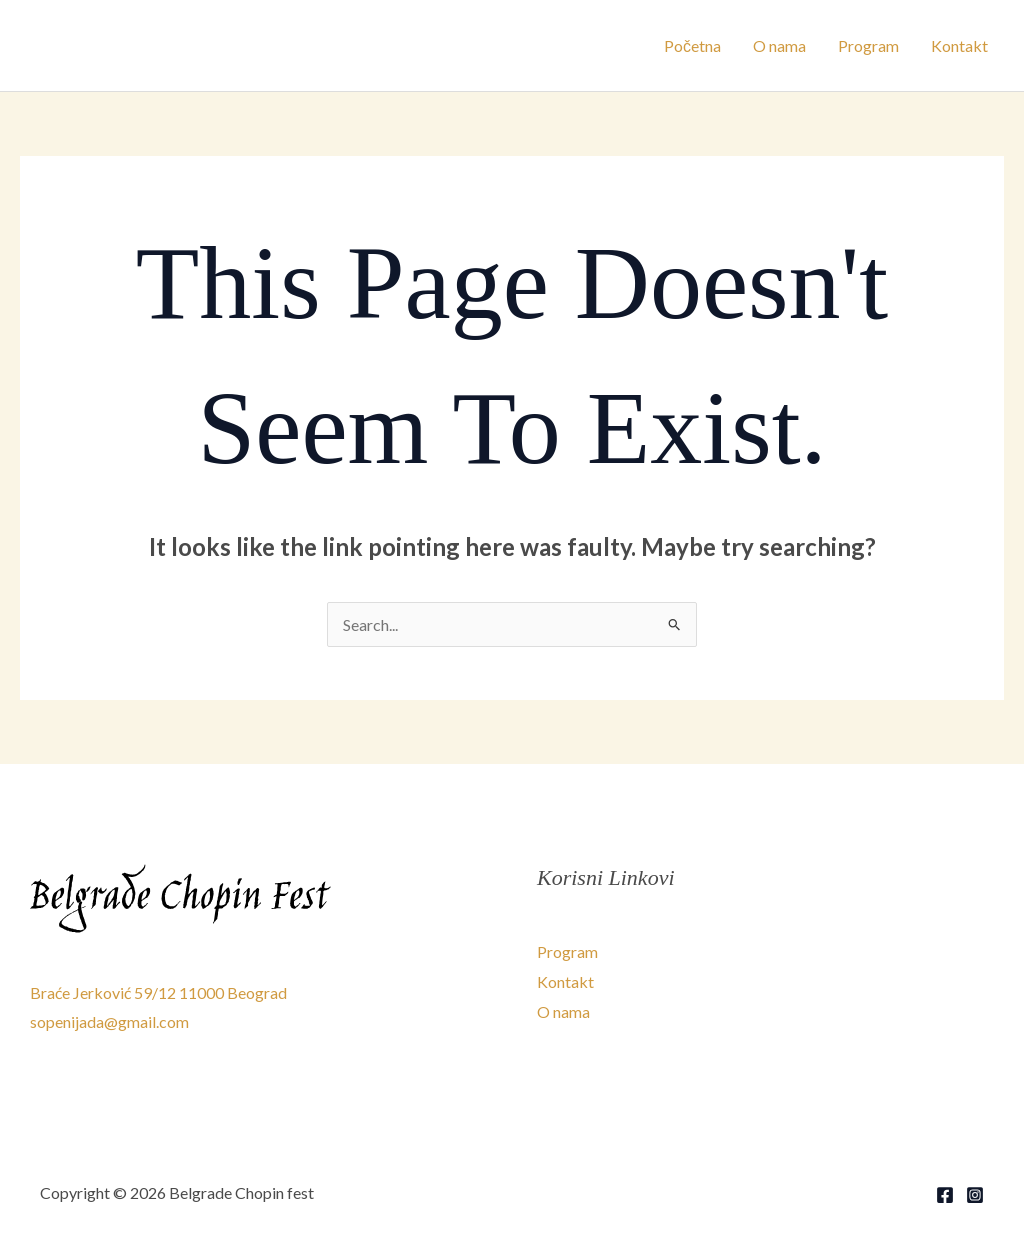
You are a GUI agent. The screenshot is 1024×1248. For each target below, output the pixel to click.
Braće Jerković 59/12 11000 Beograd (158, 992)
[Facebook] (945, 1195)
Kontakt (959, 45)
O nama (779, 45)
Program (868, 45)
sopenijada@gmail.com (109, 1021)
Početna (692, 45)
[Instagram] (975, 1195)
